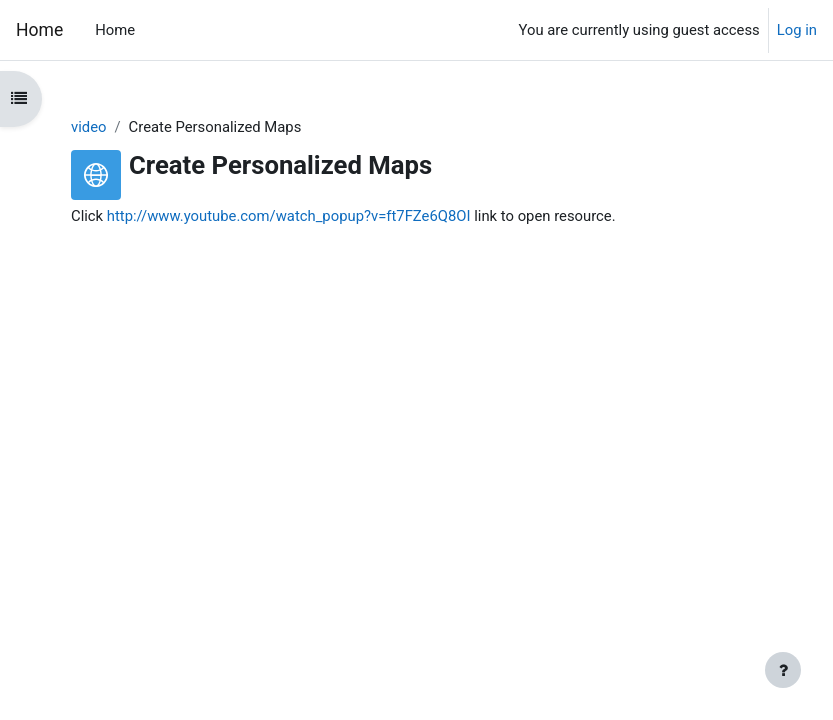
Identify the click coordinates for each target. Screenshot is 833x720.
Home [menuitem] (115, 30)
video (88, 127)
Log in (797, 30)
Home (39, 30)
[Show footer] (783, 670)
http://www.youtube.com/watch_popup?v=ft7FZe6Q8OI (289, 216)
